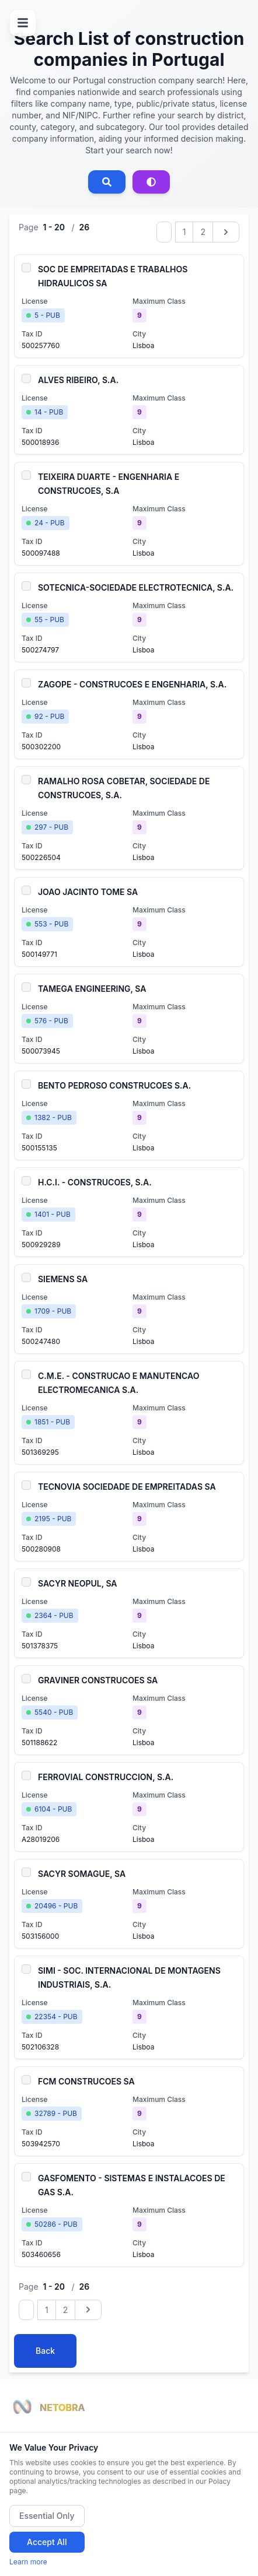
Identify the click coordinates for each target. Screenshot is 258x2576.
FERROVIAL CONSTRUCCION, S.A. (105, 1777)
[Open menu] (22, 22)
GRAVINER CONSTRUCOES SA (98, 1680)
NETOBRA (62, 2407)
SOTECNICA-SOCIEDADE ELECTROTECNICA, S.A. (135, 587)
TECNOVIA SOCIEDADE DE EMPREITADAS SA (127, 1486)
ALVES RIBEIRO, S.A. (78, 380)
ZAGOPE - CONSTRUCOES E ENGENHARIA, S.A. (132, 684)
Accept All (47, 2542)
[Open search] (106, 182)
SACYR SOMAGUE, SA (81, 1874)
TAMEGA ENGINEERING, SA (92, 989)
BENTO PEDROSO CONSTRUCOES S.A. (114, 1085)
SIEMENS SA (63, 1279)
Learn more (28, 2561)
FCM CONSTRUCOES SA (86, 2081)
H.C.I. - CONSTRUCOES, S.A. (95, 1182)
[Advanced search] (151, 182)
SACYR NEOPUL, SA (77, 1583)
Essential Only (47, 2516)
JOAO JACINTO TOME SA (88, 892)
